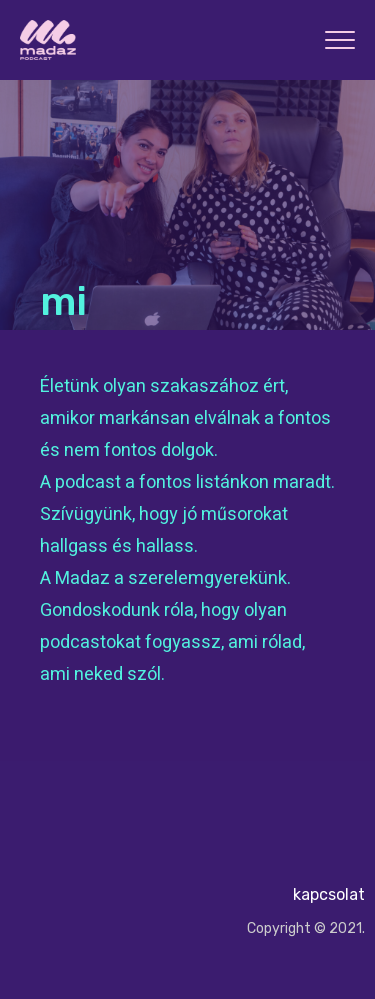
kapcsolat (329, 894)
